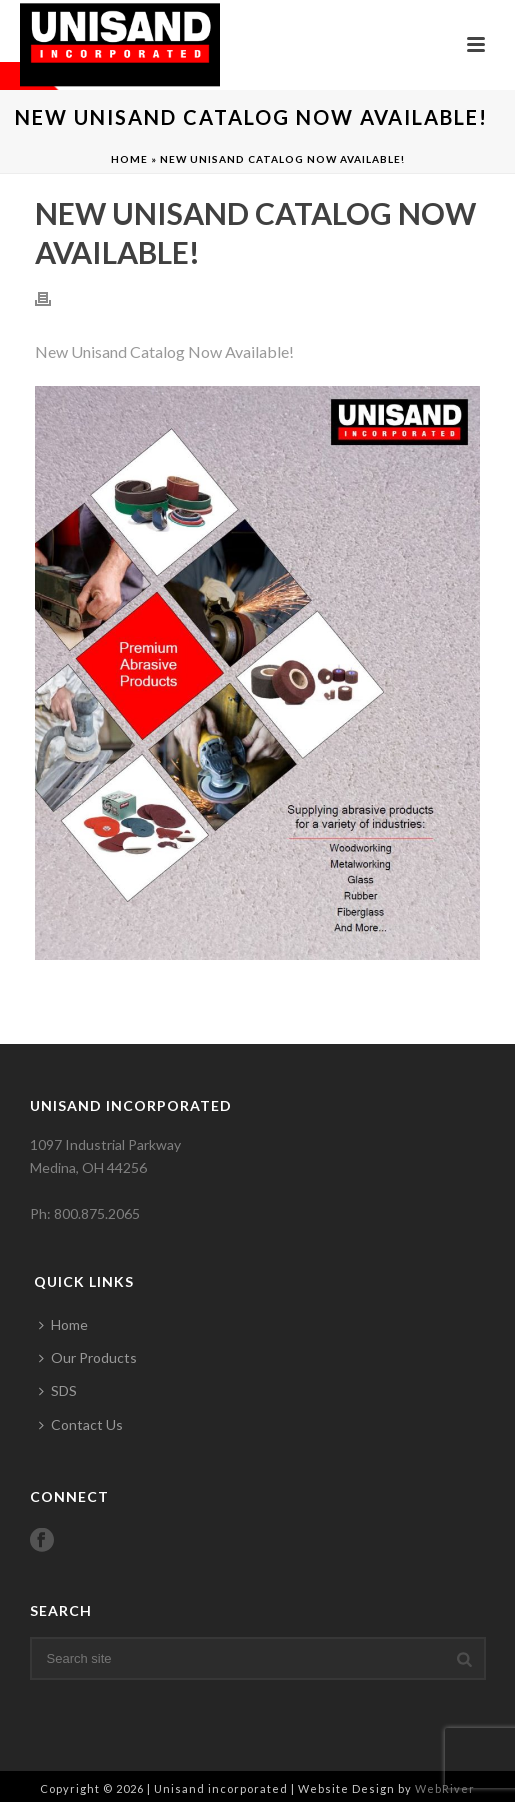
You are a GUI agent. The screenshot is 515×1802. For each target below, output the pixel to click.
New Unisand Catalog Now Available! (164, 351)
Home (129, 159)
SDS (58, 1390)
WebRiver (445, 1788)
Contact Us (81, 1424)
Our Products (88, 1357)
